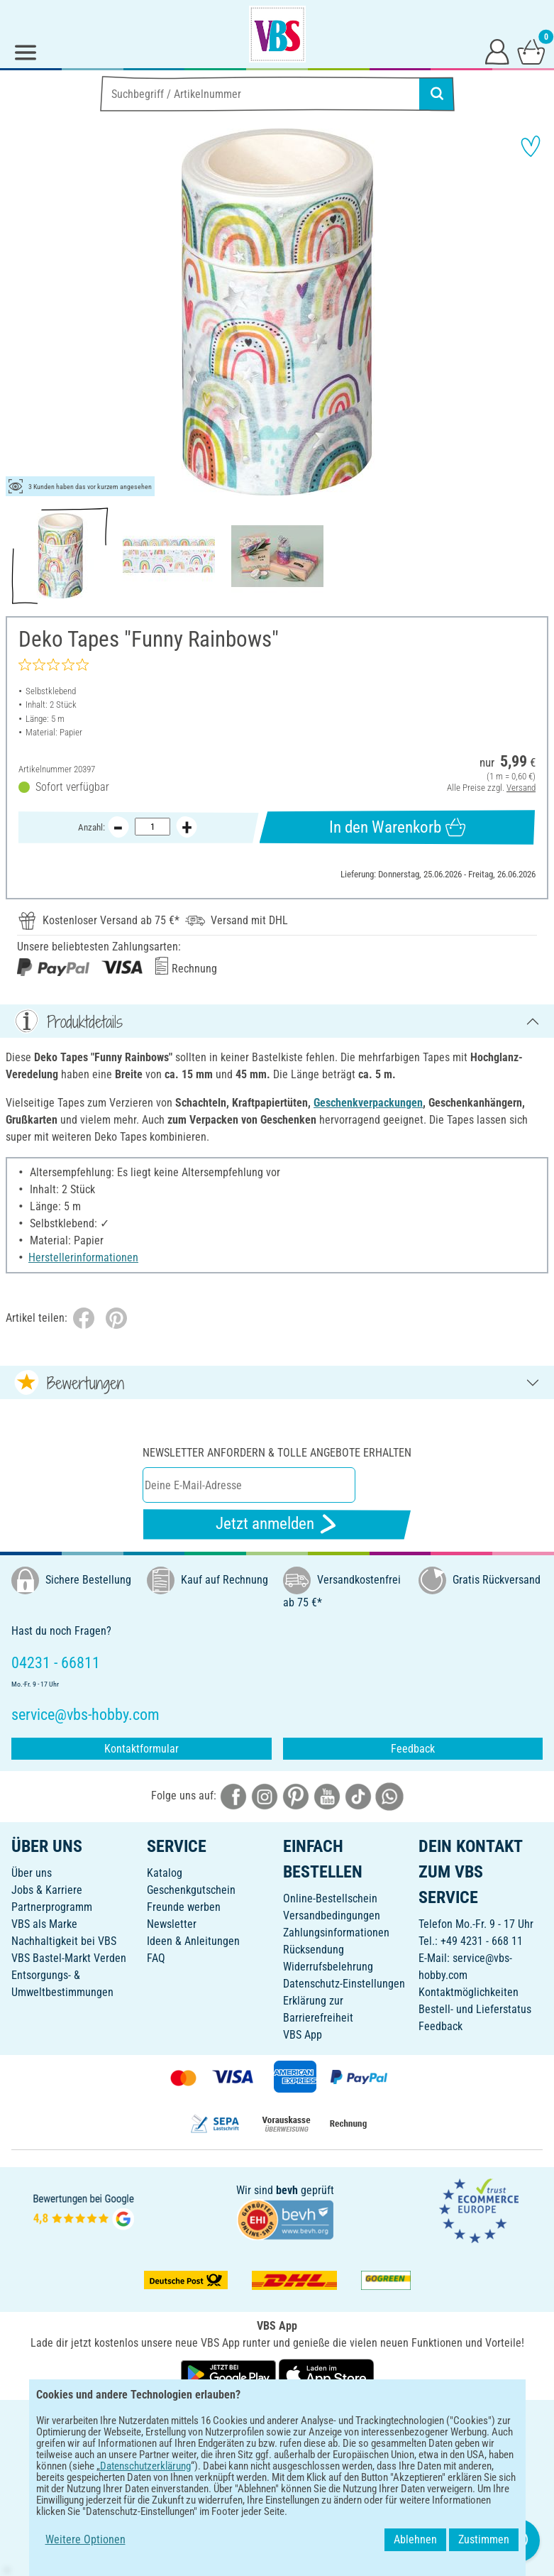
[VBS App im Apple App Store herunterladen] (326, 2373)
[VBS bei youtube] (327, 1795)
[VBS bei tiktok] (358, 1795)
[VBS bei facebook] (233, 1795)
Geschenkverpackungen (368, 1102)
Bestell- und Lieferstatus (475, 2009)
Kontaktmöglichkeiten (469, 1992)
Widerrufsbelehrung (328, 1966)
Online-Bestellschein (330, 1898)
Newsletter (171, 1924)
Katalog (164, 1873)
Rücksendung (313, 1949)
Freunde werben (184, 1907)
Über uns (31, 1873)
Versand (521, 787)
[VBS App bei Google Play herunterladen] (230, 2373)
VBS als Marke (44, 1924)
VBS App (302, 2034)
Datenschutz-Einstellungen (344, 1983)
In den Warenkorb (397, 827)
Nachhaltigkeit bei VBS (63, 1941)
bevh (287, 2190)
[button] (21, 312)
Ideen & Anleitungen (193, 1941)
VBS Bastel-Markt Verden (68, 1958)
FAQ (156, 1958)
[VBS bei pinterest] (296, 1795)
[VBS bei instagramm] (264, 1795)
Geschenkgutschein (191, 1890)
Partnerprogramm (51, 1907)
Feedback (413, 1748)
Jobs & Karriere (46, 1890)
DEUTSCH (276, 2420)
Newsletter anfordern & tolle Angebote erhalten (277, 1452)
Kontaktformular (141, 1748)
